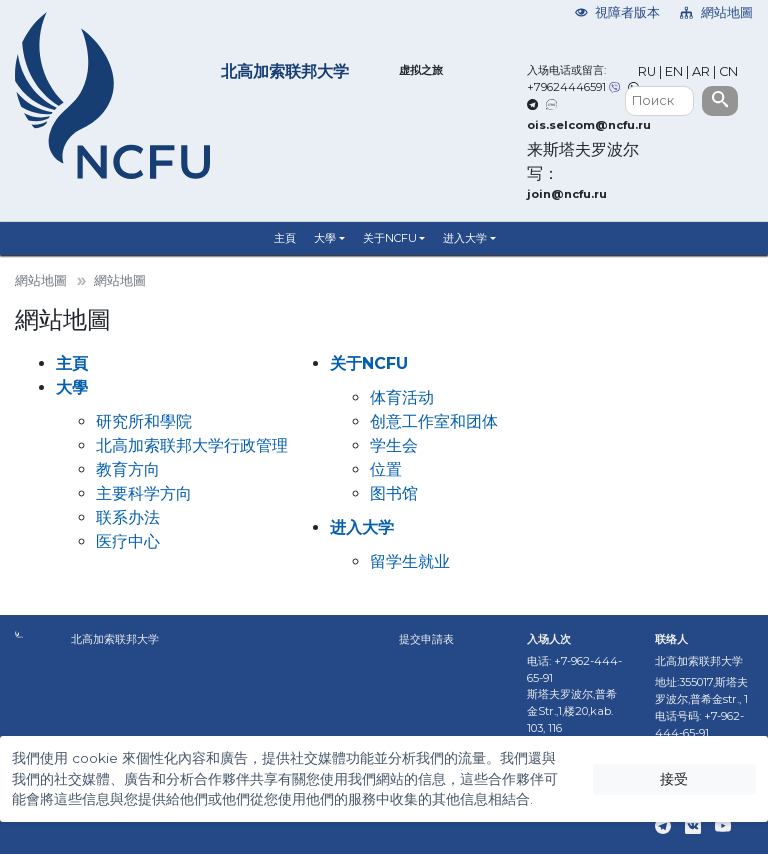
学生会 (394, 445)
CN (728, 71)
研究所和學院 (144, 421)
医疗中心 (128, 541)
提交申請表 (426, 639)
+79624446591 (566, 87)
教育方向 (128, 469)
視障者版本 (618, 12)
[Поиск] (659, 101)
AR (701, 71)
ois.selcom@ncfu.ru (589, 125)
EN (674, 71)
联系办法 (128, 517)
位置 (386, 469)
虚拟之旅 (421, 70)
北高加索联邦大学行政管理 (192, 445)
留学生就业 (410, 561)
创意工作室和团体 (434, 421)
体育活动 (402, 397)
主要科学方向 (144, 493)
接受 (674, 779)
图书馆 (394, 493)
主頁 (285, 238)
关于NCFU (390, 238)
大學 (325, 238)
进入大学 (465, 238)
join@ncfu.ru (567, 194)
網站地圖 (716, 12)
